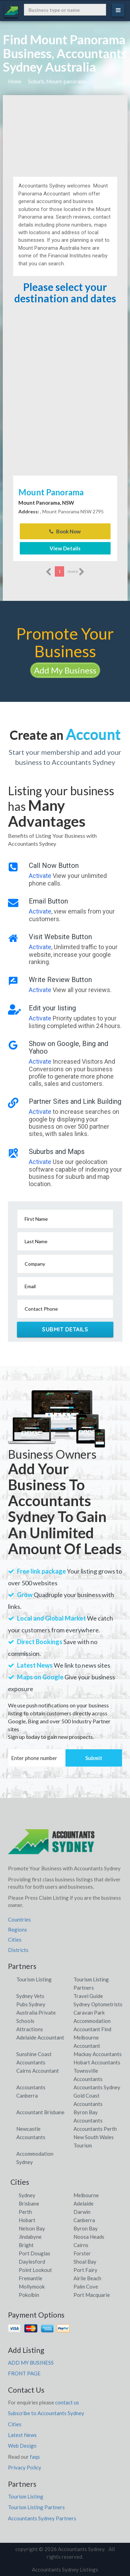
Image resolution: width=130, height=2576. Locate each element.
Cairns (80, 2245)
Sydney (27, 2195)
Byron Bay (85, 2228)
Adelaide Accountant (40, 2037)
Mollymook (32, 2286)
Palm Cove (85, 2286)
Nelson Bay (32, 2228)
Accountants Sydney (96, 2087)
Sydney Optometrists (97, 2004)
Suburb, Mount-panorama (57, 81)
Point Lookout (35, 2270)
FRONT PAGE (24, 2373)
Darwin (81, 2212)
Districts (18, 1950)
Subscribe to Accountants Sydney (46, 2413)
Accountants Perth (95, 2129)
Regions (17, 1929)
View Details (65, 548)
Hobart (27, 2220)
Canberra (84, 2220)
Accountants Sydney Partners (42, 2518)
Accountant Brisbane (40, 2112)
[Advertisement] (65, 133)
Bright (26, 2245)
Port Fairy (85, 2270)
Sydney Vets (30, 1996)
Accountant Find (92, 2029)
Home (14, 81)
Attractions (29, 2029)
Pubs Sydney (30, 2004)
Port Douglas (34, 2253)
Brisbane (29, 2203)
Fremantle (30, 2278)
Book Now (65, 531)
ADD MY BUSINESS (31, 2362)
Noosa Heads (88, 2237)
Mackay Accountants (97, 2054)
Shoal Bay (84, 2261)
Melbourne (86, 2195)
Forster (82, 2253)
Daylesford (32, 2261)
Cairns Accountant (37, 2071)
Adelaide (83, 2203)
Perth (25, 2212)
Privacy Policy (24, 2467)
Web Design (22, 2445)
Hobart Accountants (96, 2062)
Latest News (22, 2435)
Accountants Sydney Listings (65, 2569)
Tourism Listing (34, 1979)
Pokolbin (29, 2295)
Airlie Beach (87, 2278)
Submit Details (65, 1329)
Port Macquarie (91, 2295)
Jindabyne (30, 2237)
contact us (67, 2402)
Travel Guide (88, 1996)
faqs (35, 2457)
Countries (19, 1919)
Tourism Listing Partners (36, 2507)
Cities (14, 1939)
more (76, 572)
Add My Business (65, 670)
